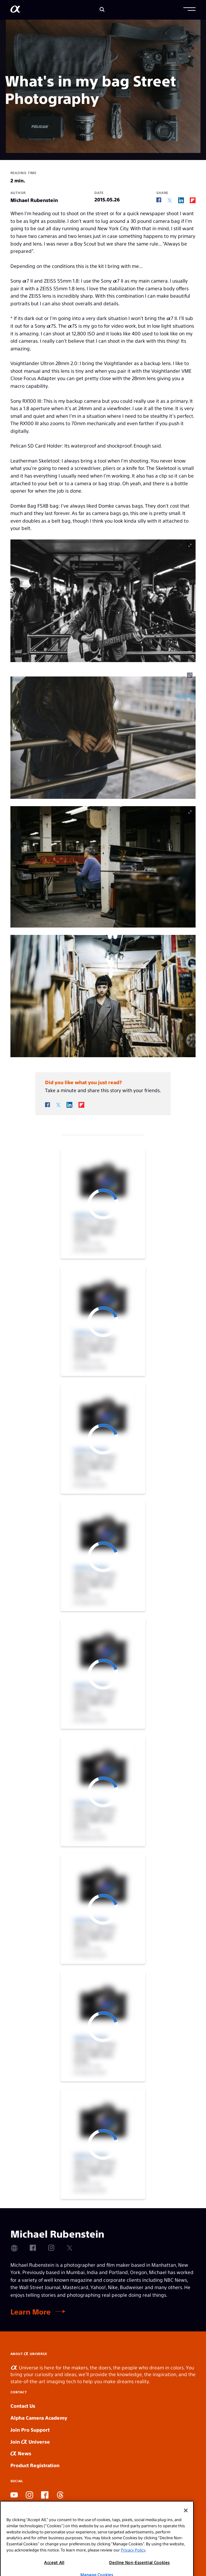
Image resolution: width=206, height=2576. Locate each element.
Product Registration (34, 2465)
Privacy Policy (133, 2571)
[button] (189, 10)
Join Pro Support (30, 2429)
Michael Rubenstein (34, 200)
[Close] (186, 2533)
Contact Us (22, 2406)
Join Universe (30, 2441)
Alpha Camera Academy (38, 2417)
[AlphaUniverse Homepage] (15, 10)
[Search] (102, 9)
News (20, 2453)
